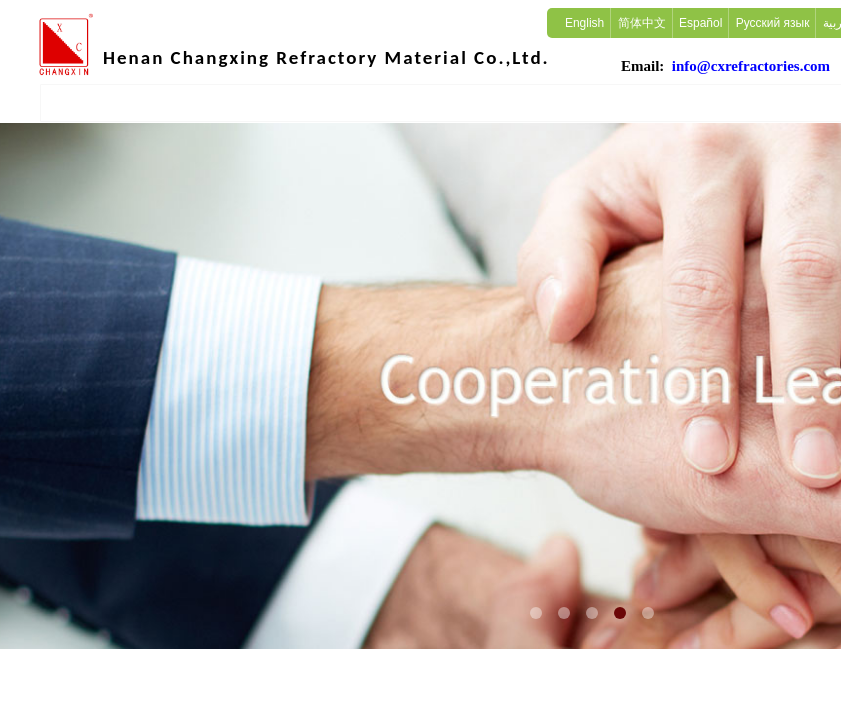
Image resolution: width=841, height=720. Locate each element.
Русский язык (773, 23)
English (584, 23)
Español (700, 23)
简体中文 (642, 23)
